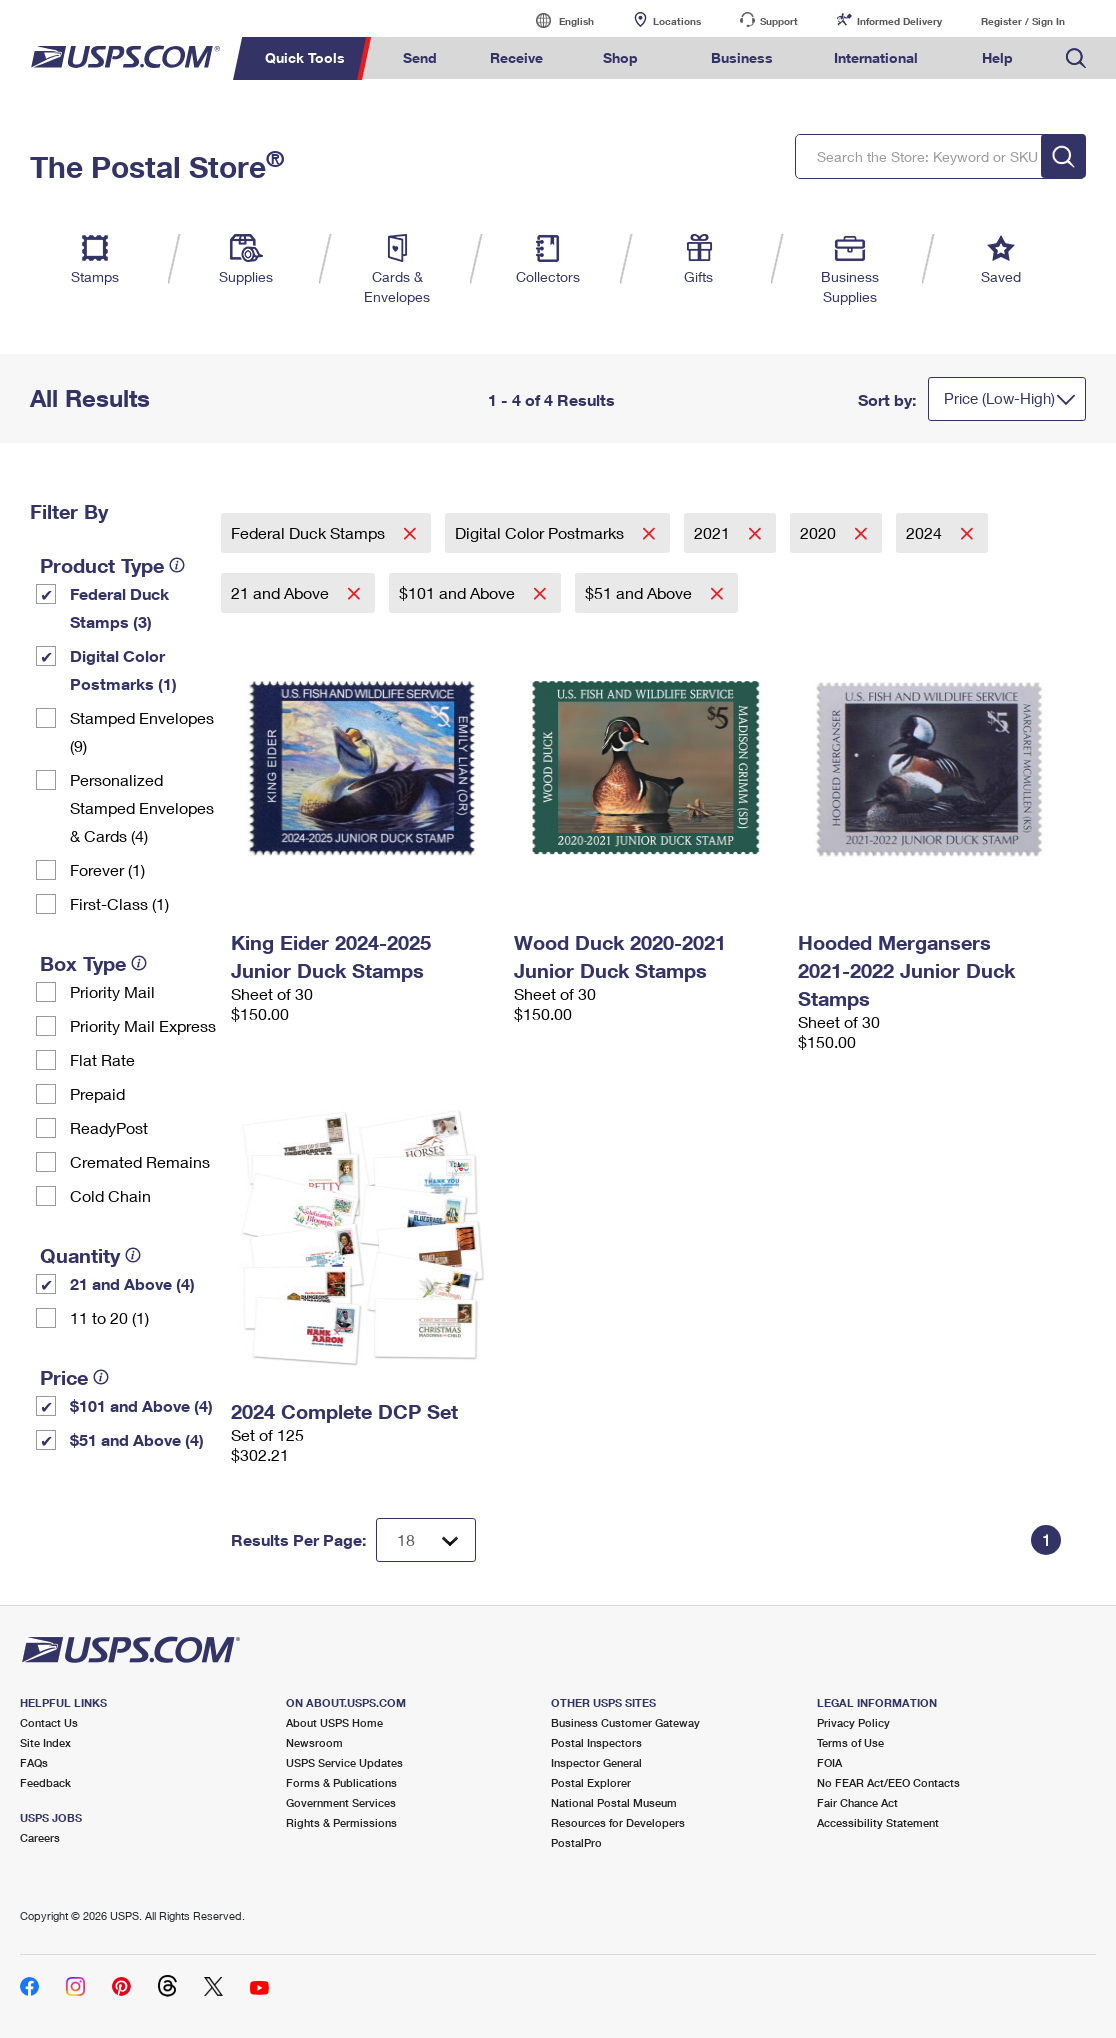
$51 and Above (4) (137, 1439)
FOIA (829, 1762)
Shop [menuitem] (620, 57)
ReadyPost (109, 1127)
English (556, 20)
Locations (677, 21)
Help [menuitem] (997, 57)
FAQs (34, 1762)
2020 (820, 532)
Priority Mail (112, 991)
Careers (40, 1837)
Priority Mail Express (143, 1025)
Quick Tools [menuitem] (305, 57)
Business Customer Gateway (625, 1722)
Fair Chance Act (857, 1802)
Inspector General (596, 1762)
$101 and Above (459, 592)
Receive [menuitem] (516, 57)
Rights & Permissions (341, 1822)
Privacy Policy (853, 1722)
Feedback (45, 1782)
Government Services (341, 1802)
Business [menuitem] (742, 57)
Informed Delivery (899, 21)
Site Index (45, 1742)
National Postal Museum (614, 1802)
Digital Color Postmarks (541, 532)
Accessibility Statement (878, 1822)
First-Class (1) (119, 903)
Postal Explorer (591, 1782)
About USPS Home (334, 1722)
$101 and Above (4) (141, 1405)
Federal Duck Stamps (310, 532)
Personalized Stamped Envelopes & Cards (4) (142, 807)
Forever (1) (107, 869)
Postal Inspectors (596, 1742)
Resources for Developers (618, 1822)
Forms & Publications (341, 1782)
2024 (926, 532)
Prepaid (97, 1093)
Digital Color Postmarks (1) (123, 669)
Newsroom (314, 1742)
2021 (714, 532)
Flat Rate (102, 1059)
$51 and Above (640, 592)
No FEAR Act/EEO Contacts (888, 1782)
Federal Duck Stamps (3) (119, 607)
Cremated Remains (140, 1161)
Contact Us (49, 1722)
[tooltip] (177, 565)
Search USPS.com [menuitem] (1076, 58)
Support (779, 21)
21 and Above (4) (132, 1283)
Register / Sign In (1023, 21)
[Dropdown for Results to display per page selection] (426, 1540)
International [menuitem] (876, 57)
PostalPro (576, 1842)
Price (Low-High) (999, 398)
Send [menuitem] (420, 57)
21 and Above (282, 592)
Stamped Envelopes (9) (142, 731)
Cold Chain (110, 1195)
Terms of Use (850, 1742)
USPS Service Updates (344, 1762)
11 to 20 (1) (109, 1317)
